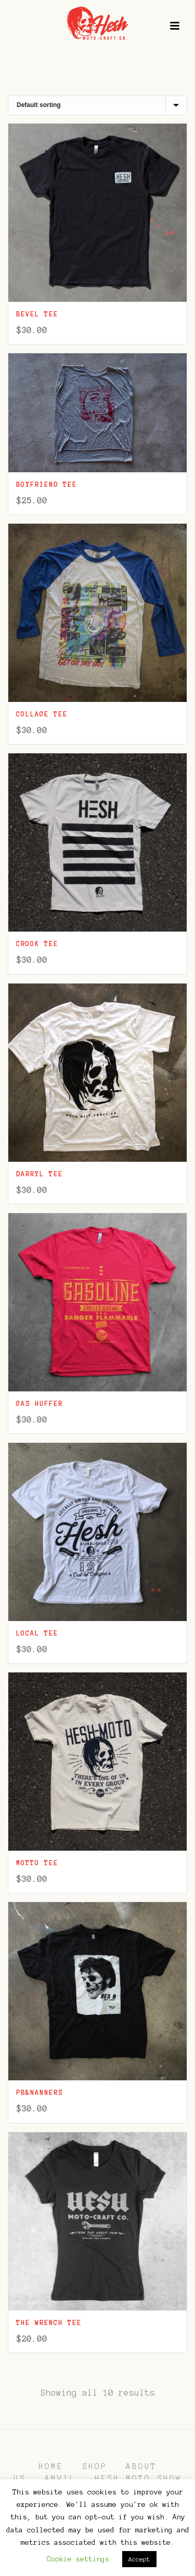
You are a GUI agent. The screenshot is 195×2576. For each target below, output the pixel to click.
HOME (50, 2466)
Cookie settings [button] (78, 2559)
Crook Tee (37, 944)
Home (77, 75)
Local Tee (37, 1633)
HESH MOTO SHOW (138, 2478)
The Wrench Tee (49, 2323)
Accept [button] (139, 2559)
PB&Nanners (39, 2092)
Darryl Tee (39, 1174)
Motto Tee (37, 1863)
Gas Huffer (39, 1403)
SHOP (94, 2466)
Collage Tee (42, 714)
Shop (99, 75)
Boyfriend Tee (46, 484)
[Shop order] (97, 105)
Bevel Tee (37, 314)
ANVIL (60, 2478)
